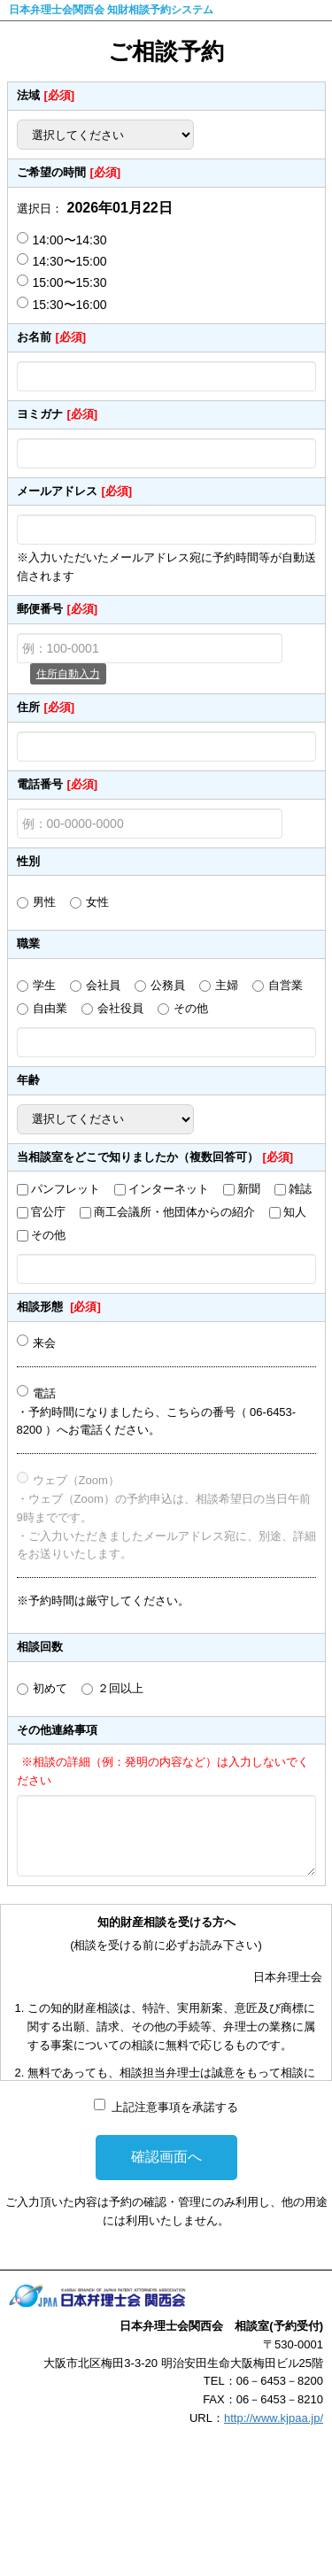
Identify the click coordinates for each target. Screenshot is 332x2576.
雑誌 (300, 1188)
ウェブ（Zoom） (76, 1480)
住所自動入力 (68, 674)
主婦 (226, 985)
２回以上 (120, 1688)
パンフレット (65, 1188)
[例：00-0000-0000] (149, 823)
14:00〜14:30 (62, 239)
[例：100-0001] (149, 648)
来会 (44, 1343)
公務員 (168, 985)
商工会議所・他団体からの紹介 (174, 1211)
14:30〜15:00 (62, 260)
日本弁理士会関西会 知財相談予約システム (111, 10)
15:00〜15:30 (62, 282)
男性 (44, 902)
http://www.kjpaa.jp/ (273, 2418)
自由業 (50, 1008)
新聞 (248, 1188)
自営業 (285, 985)
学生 (44, 985)
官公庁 (48, 1211)
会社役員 (120, 1008)
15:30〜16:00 (62, 304)
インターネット (168, 1188)
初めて (50, 1688)
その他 (191, 1008)
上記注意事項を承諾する (175, 2107)
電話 (44, 1393)
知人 (294, 1211)
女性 (97, 902)
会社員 (103, 985)
